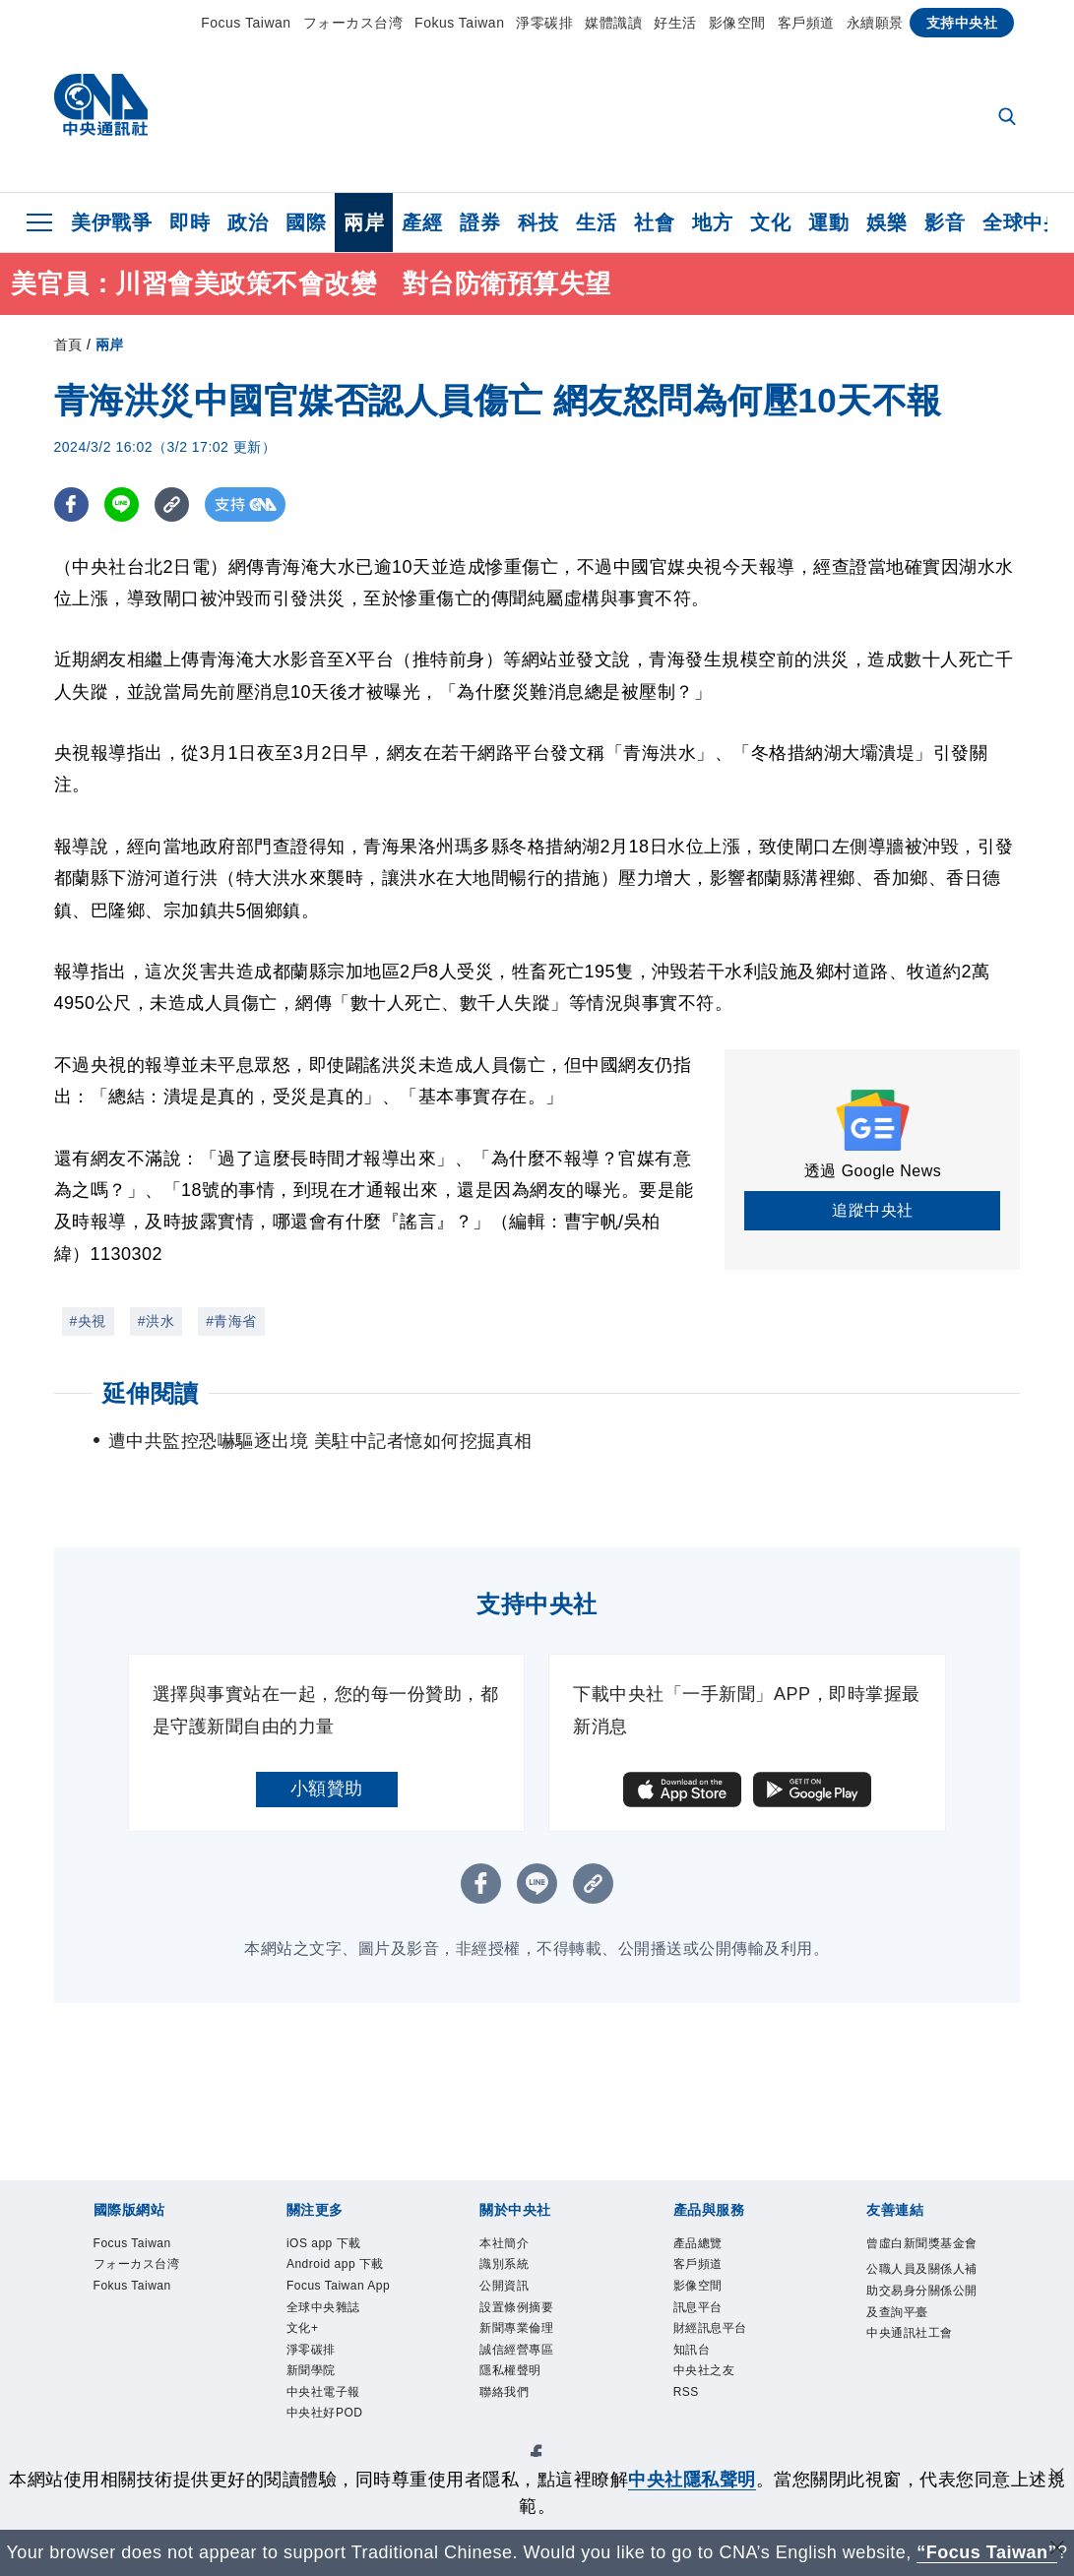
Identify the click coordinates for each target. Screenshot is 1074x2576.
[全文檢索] (1009, 118)
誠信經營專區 (534, 2378)
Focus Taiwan (245, 23)
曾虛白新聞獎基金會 (921, 2259)
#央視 (88, 1321)
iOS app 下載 (340, 2246)
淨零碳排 (544, 23)
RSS (692, 2431)
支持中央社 (962, 23)
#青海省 (231, 1321)
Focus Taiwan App (343, 2338)
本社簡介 (515, 2246)
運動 (828, 222)
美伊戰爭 (111, 222)
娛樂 (886, 222)
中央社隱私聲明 (692, 2479)
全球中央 (1022, 222)
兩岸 (364, 222)
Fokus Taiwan (459, 23)
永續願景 (875, 23)
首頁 (68, 344)
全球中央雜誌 (341, 2378)
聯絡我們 (515, 2431)
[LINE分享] (121, 504)
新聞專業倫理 (534, 2351)
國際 (305, 222)
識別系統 (515, 2273)
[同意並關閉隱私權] (1057, 2477)
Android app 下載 (336, 2286)
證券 (480, 222)
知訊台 (700, 2378)
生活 (596, 222)
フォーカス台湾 (353, 23)
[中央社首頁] (101, 110)
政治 (247, 222)
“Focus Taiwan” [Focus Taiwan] (986, 2552)
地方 (712, 222)
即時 (189, 222)
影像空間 (737, 23)
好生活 (675, 23)
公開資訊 (515, 2299)
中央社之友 (719, 2405)
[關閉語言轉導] (1057, 2550)
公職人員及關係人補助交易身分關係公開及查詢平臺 (921, 2339)
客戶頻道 (806, 23)
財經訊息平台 (728, 2351)
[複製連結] (172, 504)
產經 (422, 222)
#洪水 (156, 1321)
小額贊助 (326, 1788)
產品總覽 (709, 2246)
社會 (654, 222)
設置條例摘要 (534, 2325)
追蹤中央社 (873, 1210)
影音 (944, 222)
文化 (770, 222)
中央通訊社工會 (921, 2418)
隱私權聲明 (525, 2405)
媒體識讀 (613, 23)
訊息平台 (709, 2325)
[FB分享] (71, 504)
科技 (538, 222)
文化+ (310, 2405)
